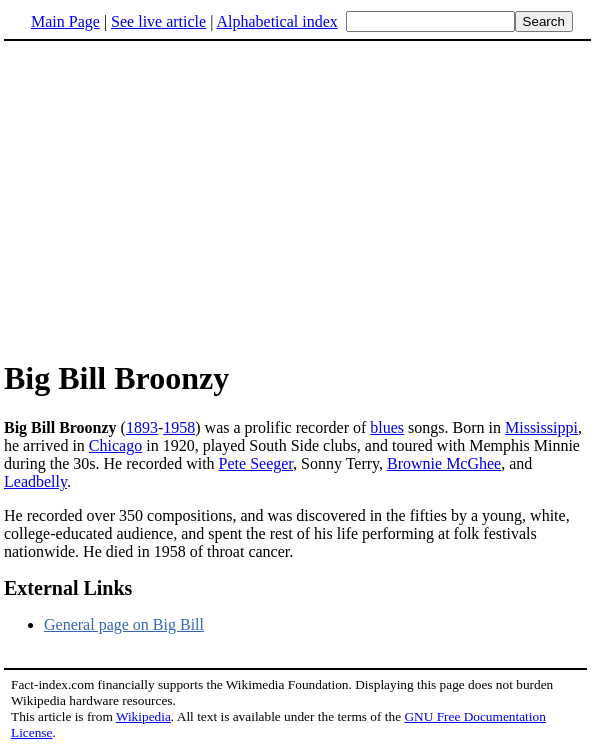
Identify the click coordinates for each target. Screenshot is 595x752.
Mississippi (541, 427)
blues (387, 427)
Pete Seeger (256, 463)
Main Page (65, 21)
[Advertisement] (172, 199)
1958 (179, 427)
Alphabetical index (276, 21)
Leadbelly (35, 481)
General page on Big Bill (124, 624)
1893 (142, 427)
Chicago (115, 445)
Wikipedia (143, 716)
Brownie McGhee (444, 463)
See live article (158, 21)
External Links (68, 588)
